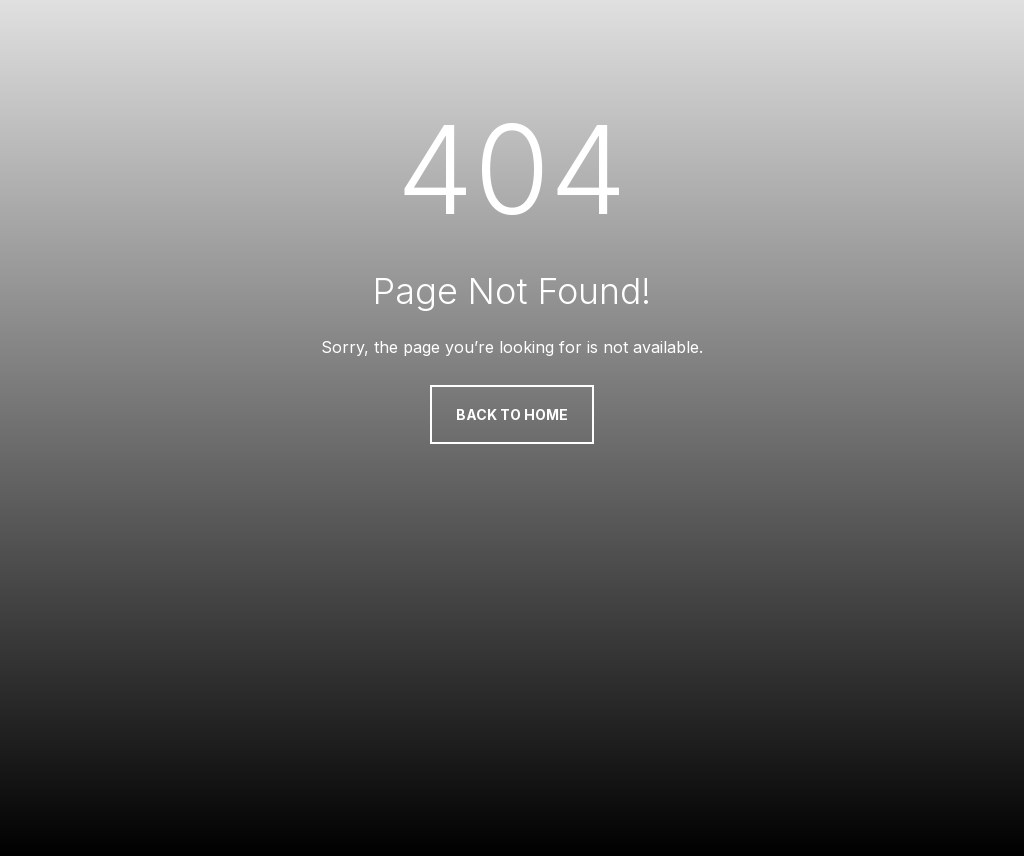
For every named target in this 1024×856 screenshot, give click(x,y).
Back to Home (512, 414)
